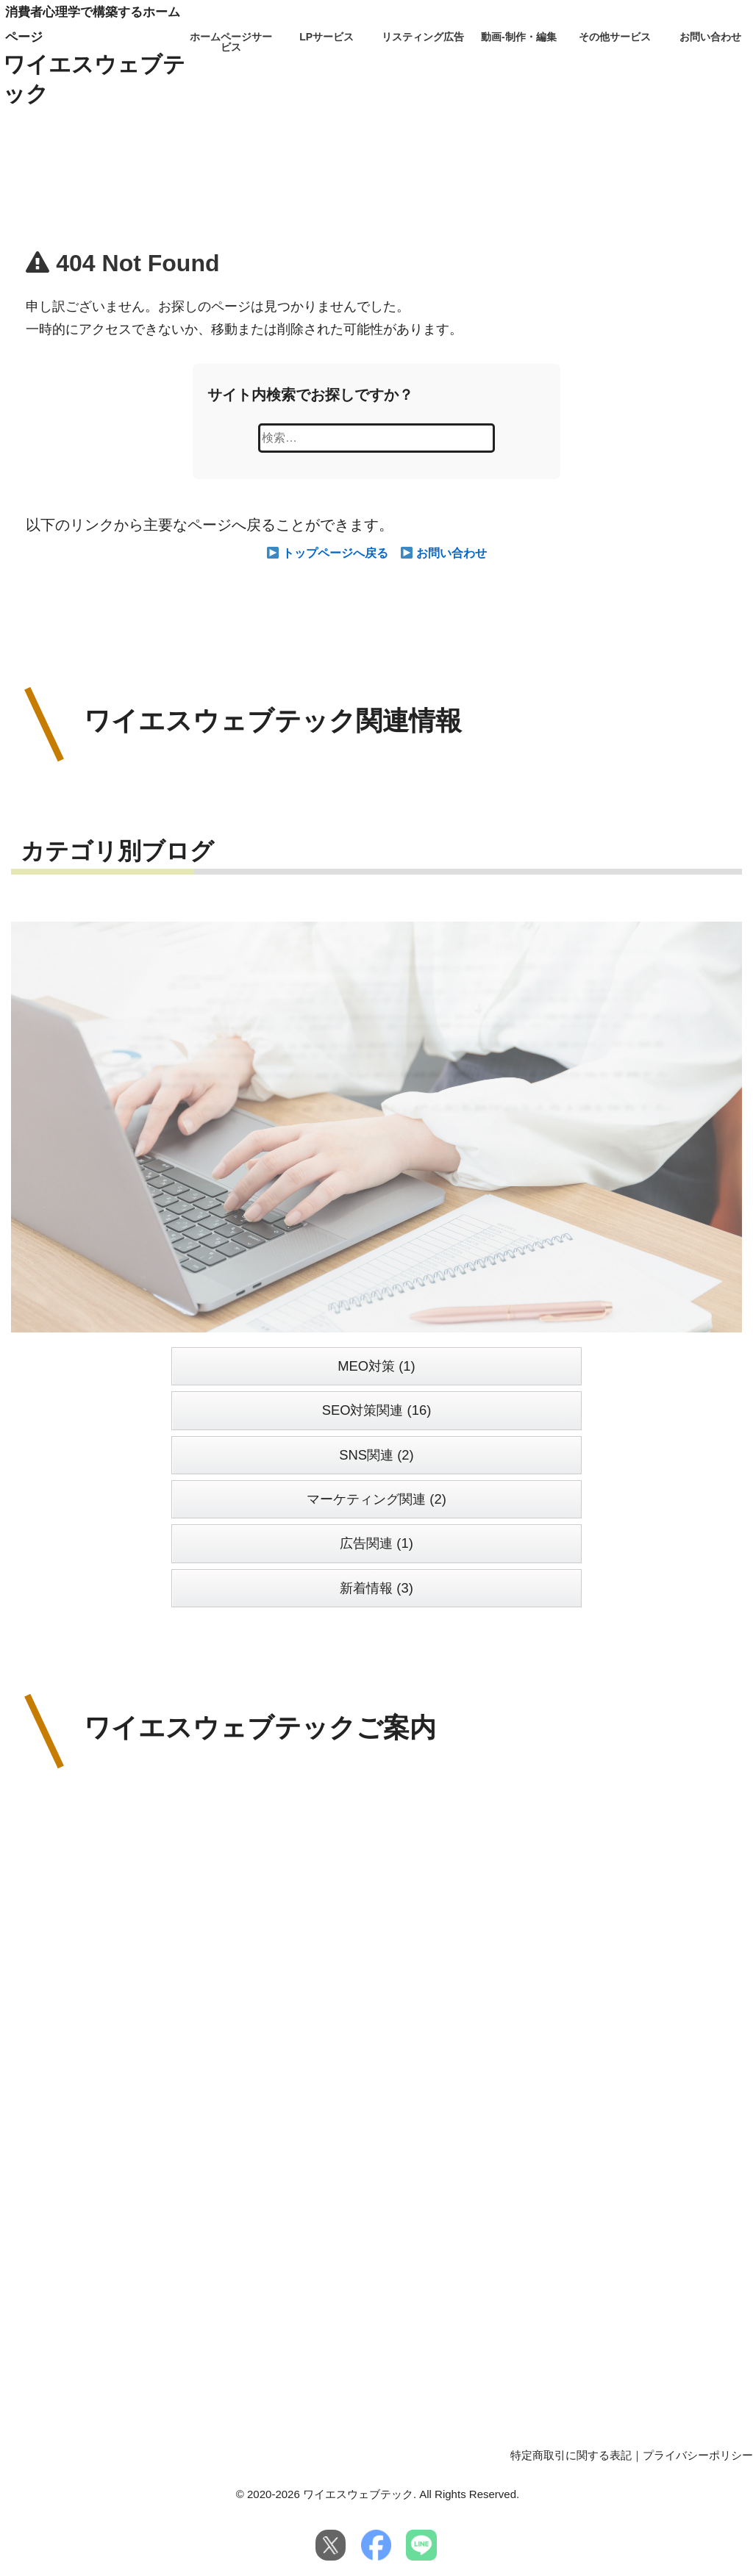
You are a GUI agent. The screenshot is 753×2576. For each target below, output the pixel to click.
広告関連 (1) (376, 1543)
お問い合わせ (710, 37)
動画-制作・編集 (519, 37)
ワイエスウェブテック (94, 79)
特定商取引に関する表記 (571, 2455)
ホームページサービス (231, 42)
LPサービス (326, 37)
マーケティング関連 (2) (376, 1499)
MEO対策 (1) (376, 1366)
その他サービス (615, 37)
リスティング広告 (423, 37)
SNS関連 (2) (376, 1455)
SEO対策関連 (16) (377, 1410)
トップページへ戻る (328, 553)
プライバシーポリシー (698, 2455)
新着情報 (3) (376, 1588)
